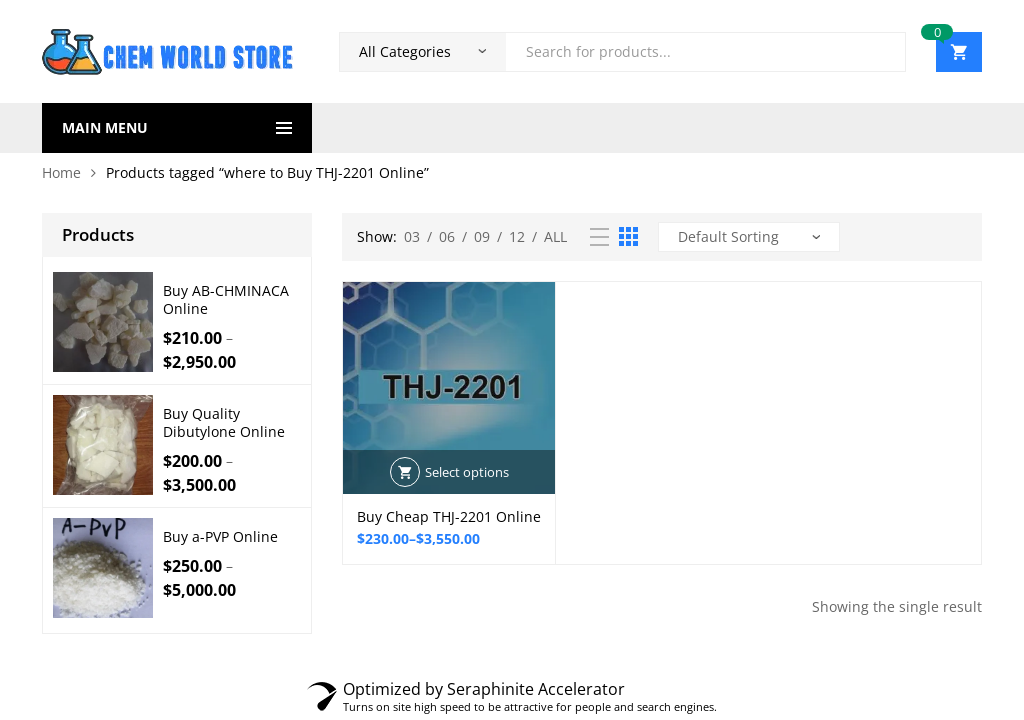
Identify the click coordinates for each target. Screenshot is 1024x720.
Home (61, 172)
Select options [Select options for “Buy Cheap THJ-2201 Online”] (467, 472)
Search (883, 52)
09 (482, 236)
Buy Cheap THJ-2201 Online (449, 516)
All (555, 236)
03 (412, 236)
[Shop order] (749, 237)
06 (447, 236)
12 (517, 236)
